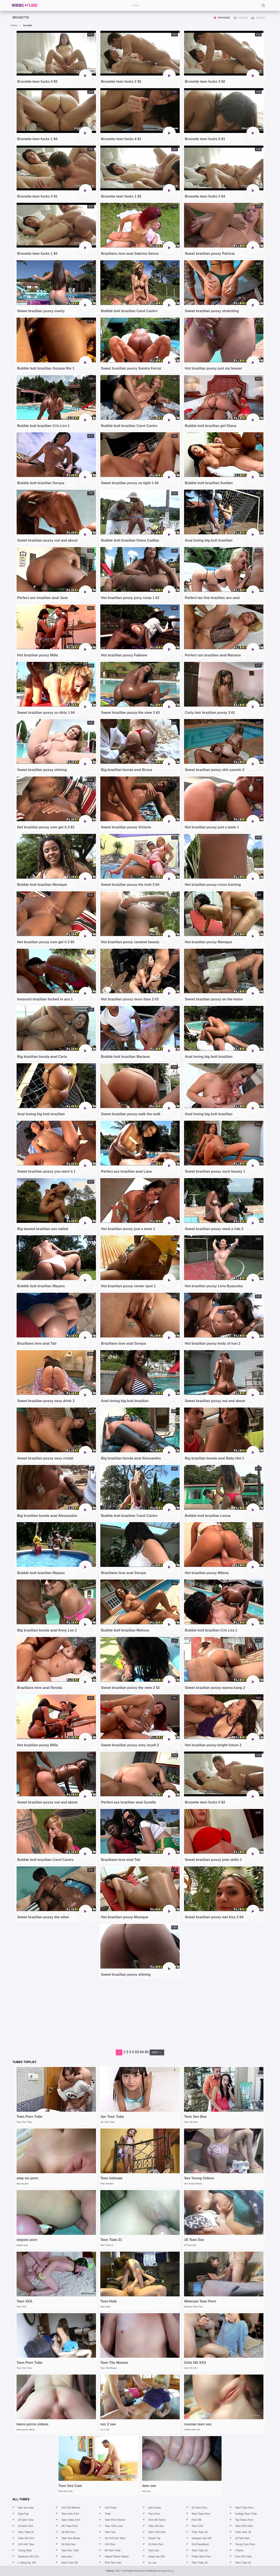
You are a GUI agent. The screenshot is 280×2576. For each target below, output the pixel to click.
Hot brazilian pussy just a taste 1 (212, 827)
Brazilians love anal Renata (39, 1688)
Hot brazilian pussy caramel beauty (130, 942)
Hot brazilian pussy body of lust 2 (212, 1343)
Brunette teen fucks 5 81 (205, 139)
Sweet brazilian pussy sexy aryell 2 (130, 1745)
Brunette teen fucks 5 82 (205, 1802)
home (135, 5)
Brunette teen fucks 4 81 (121, 139)
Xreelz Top (154, 2538)
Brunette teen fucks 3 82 (205, 81)
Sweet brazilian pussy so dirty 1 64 (46, 712)
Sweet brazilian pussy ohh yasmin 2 (214, 770)
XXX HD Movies (70, 2507)
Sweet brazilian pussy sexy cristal (45, 1458)
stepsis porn (27, 2240)
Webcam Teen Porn (200, 2301)
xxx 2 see (108, 2424)
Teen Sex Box (195, 2116)
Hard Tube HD (69, 2562)
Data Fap (23, 2513)
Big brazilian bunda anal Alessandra (131, 1458)
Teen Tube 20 (200, 2550)
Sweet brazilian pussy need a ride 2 (214, 1229)
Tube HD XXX (26, 2538)
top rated (223, 18)
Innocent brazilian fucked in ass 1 (45, 999)
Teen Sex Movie (70, 2538)
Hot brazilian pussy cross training (213, 884)
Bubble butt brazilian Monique (42, 884)
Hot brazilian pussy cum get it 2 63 (45, 827)
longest (243, 18)
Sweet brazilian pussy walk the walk (130, 1114)
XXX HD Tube (26, 2544)
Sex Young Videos (199, 2178)
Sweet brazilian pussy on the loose (213, 999)
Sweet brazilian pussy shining (42, 770)
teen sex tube (26, 2507)
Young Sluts (25, 2550)
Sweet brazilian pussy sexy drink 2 (46, 1401)
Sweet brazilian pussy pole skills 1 (213, 1860)
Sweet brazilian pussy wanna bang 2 (215, 1688)
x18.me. (110, 2570)
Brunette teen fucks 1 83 (37, 253)
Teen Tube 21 (111, 2240)
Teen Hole (108, 2301)
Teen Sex (110, 2532)
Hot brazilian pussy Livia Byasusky (214, 1286)
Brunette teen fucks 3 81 (37, 196)
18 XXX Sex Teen (115, 2538)
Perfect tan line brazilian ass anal (212, 598)
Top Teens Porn (244, 2519)
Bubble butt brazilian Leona (207, 1516)
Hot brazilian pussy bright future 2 (213, 1745)
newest (260, 18)
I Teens (239, 2550)
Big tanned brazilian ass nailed (42, 1229)
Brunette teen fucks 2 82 (121, 81)
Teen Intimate (111, 2178)
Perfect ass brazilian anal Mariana (213, 655)
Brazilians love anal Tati (36, 1343)
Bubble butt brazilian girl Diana (210, 426)
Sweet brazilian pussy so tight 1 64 (130, 483)
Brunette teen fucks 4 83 (37, 81)
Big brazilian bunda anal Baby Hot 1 (214, 1458)
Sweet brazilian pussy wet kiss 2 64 (214, 1917)
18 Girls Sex (68, 2544)
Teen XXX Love (114, 2526)
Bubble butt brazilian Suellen (209, 483)
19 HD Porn (68, 2532)
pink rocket (154, 2507)
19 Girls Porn (25, 2526)
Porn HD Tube (243, 2556)
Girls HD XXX (195, 2362)
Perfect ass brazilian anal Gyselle (128, 1802)
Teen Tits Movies (114, 2362)
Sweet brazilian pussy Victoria (126, 827)
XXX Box (110, 2544)
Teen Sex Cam (70, 2486)
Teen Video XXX (70, 2519)
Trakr (108, 2513)
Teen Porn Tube (30, 2116)
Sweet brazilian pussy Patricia (210, 253)
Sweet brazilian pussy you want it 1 (46, 1171)
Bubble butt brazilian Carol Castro (129, 311)
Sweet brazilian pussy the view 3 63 (130, 712)
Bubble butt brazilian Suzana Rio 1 (45, 368)
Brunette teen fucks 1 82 (121, 196)
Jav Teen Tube (112, 2116)
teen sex (149, 2486)
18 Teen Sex (194, 2240)
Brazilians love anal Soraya (123, 1343)
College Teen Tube (246, 2513)
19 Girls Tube (25, 2519)
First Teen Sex (113, 2562)
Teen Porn (154, 2513)
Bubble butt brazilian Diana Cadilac (130, 540)
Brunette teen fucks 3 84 (205, 196)
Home (14, 25)
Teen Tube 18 (200, 2562)
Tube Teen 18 (200, 2532)
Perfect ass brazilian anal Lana (126, 1171)
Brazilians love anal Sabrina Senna (130, 253)
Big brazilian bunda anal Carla (42, 1056)
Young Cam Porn (245, 2544)
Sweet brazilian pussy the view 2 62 (130, 1688)
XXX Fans (110, 2507)
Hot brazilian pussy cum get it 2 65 (45, 942)
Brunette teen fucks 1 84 (37, 139)
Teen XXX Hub (157, 2532)
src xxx (152, 2562)
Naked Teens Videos (117, 2556)
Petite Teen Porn (201, 2556)
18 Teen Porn (199, 2507)
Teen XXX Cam (244, 2526)
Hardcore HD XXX (28, 2556)
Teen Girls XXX (70, 2513)
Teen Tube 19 (26, 2532)
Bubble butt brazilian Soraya (40, 483)
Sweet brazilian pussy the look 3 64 (130, 884)
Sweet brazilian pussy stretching (212, 311)
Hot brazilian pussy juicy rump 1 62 (130, 598)
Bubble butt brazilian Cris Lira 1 (43, 426)
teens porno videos (33, 2424)
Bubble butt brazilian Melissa (125, 1630)
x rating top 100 (27, 2562)
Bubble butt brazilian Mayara (41, 1286)
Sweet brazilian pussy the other (43, 1917)
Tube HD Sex (156, 2526)
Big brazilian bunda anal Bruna (126, 770)
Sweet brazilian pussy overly (41, 311)
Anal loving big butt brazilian (208, 540)
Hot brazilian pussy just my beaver (213, 368)
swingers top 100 (202, 2538)
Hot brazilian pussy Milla (37, 655)
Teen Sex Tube (70, 2550)
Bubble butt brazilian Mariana (125, 1056)
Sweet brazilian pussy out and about (47, 540)
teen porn (66, 2556)
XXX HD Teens (157, 2519)
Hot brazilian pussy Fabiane (124, 655)
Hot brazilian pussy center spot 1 (128, 1286)
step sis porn (27, 2178)
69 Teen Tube (113, 2550)
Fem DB (196, 2519)
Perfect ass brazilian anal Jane (42, 598)
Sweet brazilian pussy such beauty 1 (215, 1171)
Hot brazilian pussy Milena (207, 1573)
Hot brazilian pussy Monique (208, 942)
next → (157, 2052)
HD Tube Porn (69, 2526)
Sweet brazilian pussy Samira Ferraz (131, 368)
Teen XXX (24, 2301)
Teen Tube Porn (201, 2513)
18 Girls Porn (156, 2544)
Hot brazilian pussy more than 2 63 (130, 999)
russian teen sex (197, 2424)
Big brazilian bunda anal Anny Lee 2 (47, 1630)
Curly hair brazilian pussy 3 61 (210, 712)
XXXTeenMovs (200, 2544)
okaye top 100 (156, 2556)
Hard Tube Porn (244, 2507)
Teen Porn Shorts (115, 2519)
